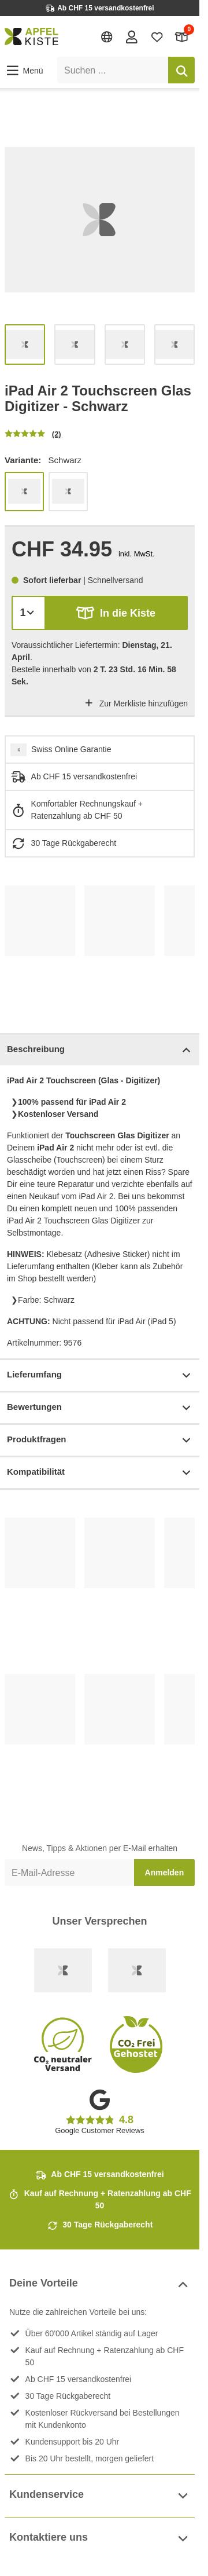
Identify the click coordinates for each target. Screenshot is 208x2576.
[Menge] (28, 613)
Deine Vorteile (99, 2284)
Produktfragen (99, 1440)
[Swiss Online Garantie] (63, 1970)
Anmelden (164, 1872)
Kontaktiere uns (99, 2538)
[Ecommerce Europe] (137, 1970)
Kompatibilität (99, 1473)
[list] (100, 219)
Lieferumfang (99, 1375)
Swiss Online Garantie (71, 749)
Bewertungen (99, 1408)
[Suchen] (181, 70)
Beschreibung (99, 1050)
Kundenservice (99, 2496)
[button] (24, 70)
